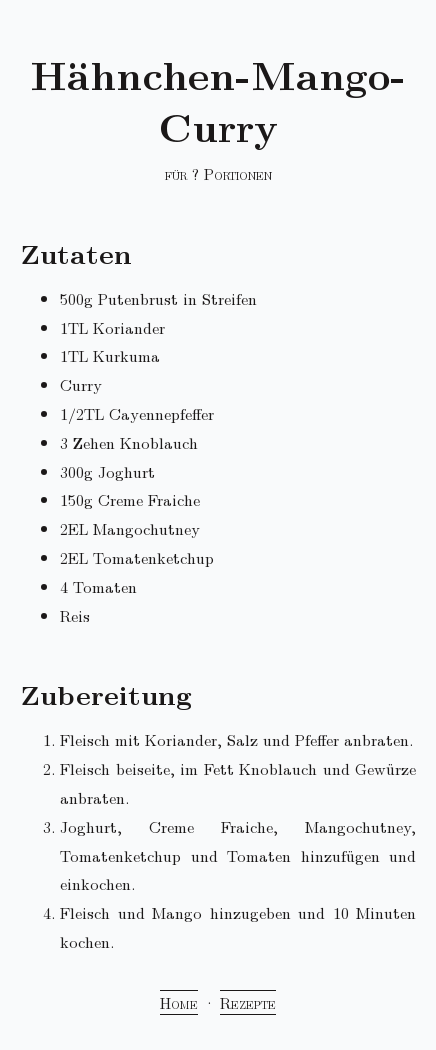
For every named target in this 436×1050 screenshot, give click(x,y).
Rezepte (248, 1002)
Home (179, 1002)
